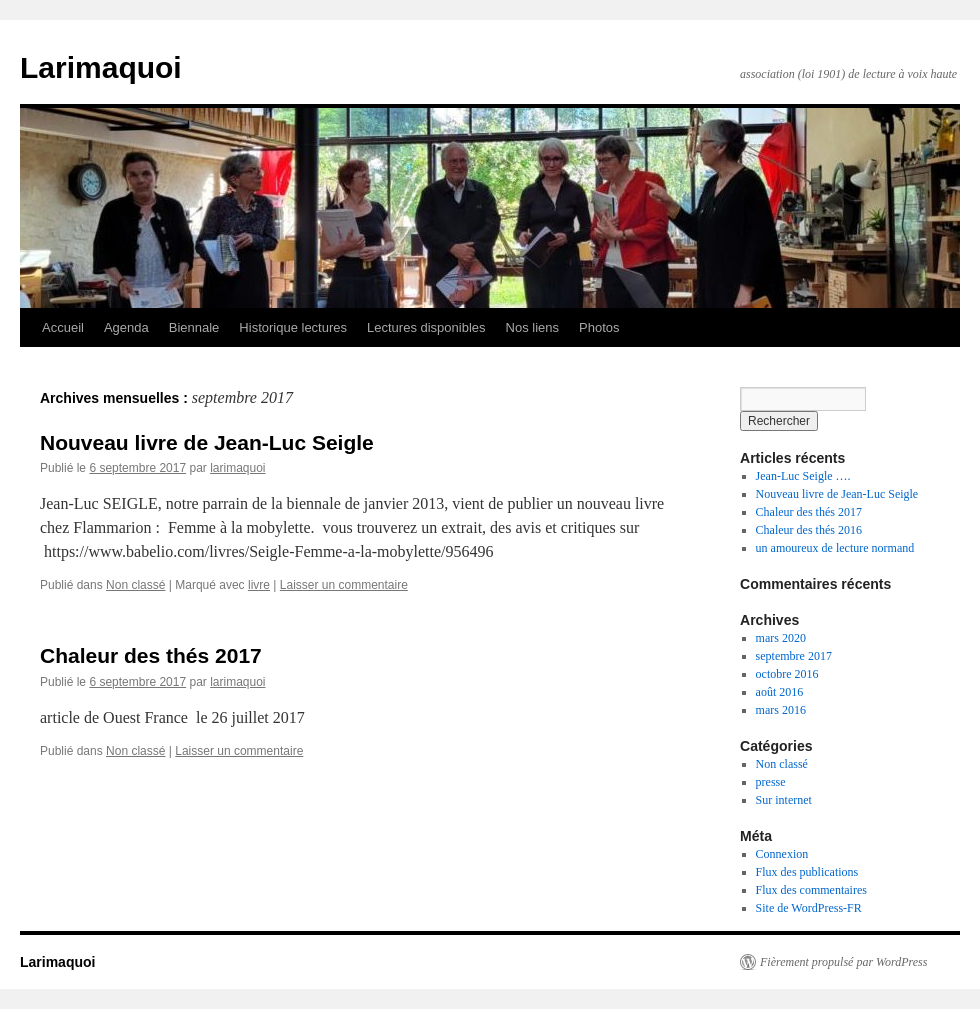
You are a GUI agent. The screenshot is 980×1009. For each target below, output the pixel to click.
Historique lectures (293, 327)
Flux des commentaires (811, 890)
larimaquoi (237, 468)
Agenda (126, 327)
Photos (599, 327)
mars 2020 (781, 638)
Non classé (135, 585)
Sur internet (784, 800)
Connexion (782, 854)
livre (259, 585)
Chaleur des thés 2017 (151, 655)
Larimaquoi (101, 67)
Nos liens (532, 327)
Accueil (63, 327)
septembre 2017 (794, 656)
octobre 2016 (787, 674)
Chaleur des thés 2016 (809, 530)
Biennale (194, 327)
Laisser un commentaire (344, 585)
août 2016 (780, 692)
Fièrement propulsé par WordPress (843, 962)
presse (771, 782)
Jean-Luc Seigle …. (803, 476)
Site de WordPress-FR (809, 908)
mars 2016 (781, 710)
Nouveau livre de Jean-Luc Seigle (207, 442)
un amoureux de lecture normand (835, 548)
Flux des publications (807, 872)
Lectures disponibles (426, 327)
